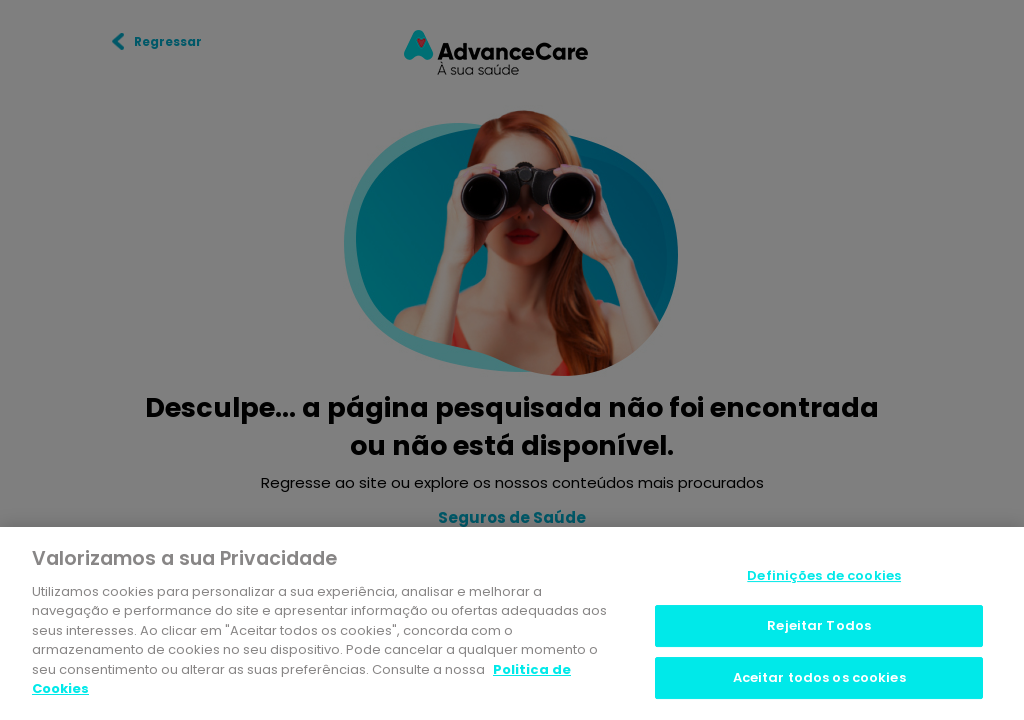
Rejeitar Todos (819, 628)
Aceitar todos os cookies (819, 680)
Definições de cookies (824, 578)
